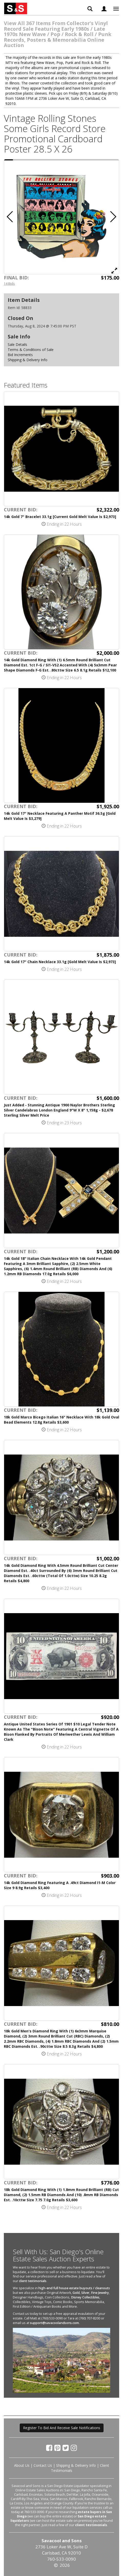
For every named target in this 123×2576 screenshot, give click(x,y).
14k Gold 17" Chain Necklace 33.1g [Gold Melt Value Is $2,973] (60, 961)
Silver (85, 2293)
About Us (21, 2465)
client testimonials (32, 2281)
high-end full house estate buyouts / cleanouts (74, 2288)
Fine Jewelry (100, 2293)
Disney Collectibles (85, 2297)
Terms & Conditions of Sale (31, 349)
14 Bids (9, 283)
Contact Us (43, 2465)
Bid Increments (20, 354)
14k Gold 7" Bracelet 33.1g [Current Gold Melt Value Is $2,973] (60, 516)
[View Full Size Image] (114, 270)
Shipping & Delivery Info (27, 359)
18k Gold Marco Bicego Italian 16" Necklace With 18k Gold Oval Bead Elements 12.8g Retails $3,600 (61, 1420)
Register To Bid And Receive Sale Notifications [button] (61, 2427)
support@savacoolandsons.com (54, 2323)
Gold (76, 2293)
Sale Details (17, 344)
